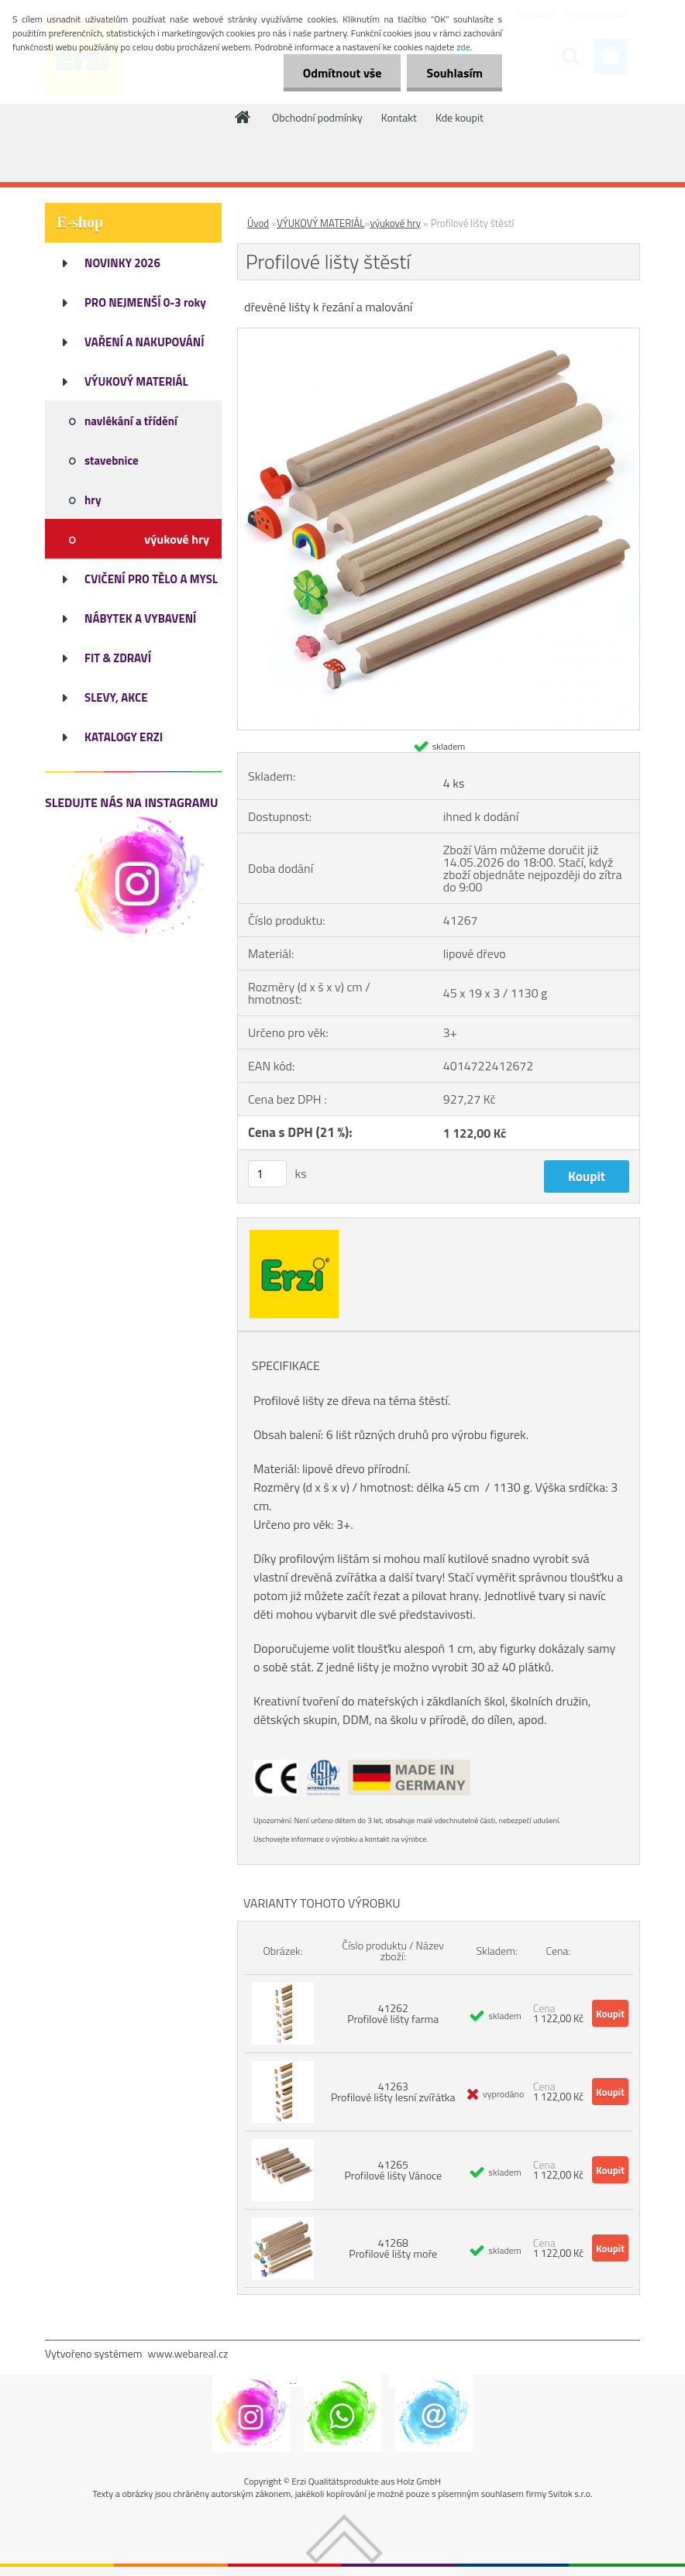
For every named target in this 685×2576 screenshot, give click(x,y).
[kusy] (267, 1173)
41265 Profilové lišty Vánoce (393, 2169)
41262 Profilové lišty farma (393, 2013)
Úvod (258, 223)
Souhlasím (454, 73)
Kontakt (399, 117)
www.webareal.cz (188, 2353)
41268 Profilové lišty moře (393, 2248)
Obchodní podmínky (317, 117)
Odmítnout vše (342, 73)
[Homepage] (243, 117)
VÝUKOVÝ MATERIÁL (320, 223)
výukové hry (395, 223)
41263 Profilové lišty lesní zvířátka (393, 2091)
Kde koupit (459, 117)
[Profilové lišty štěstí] (438, 334)
